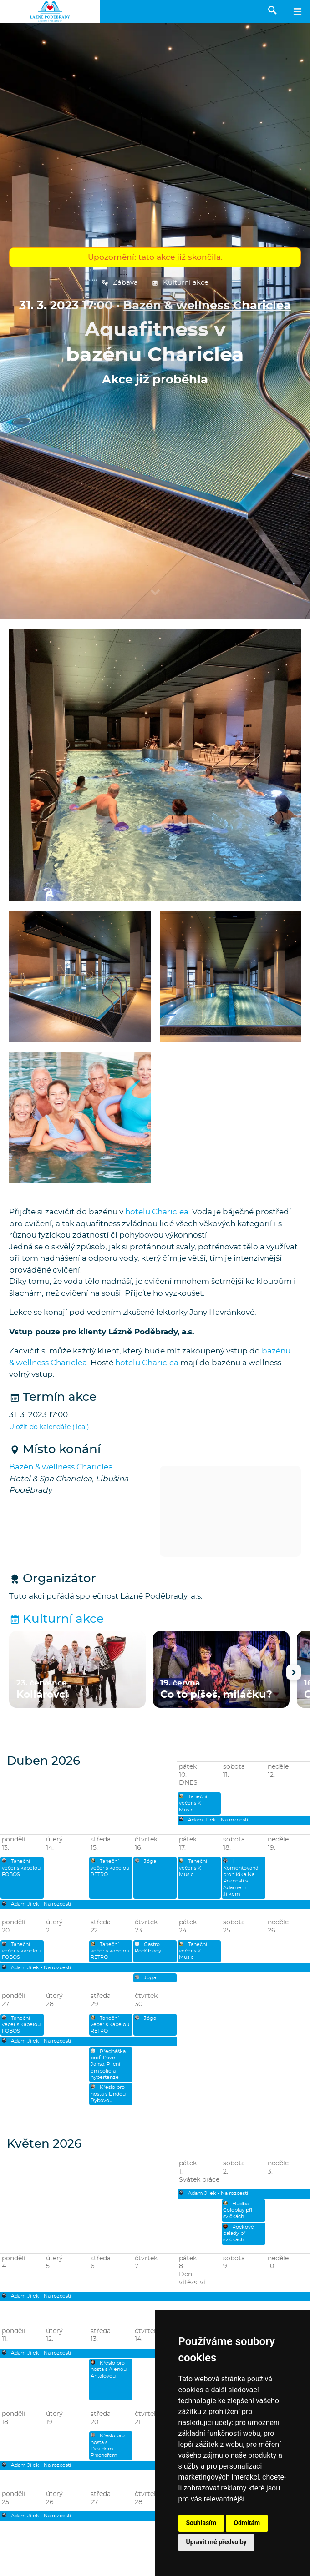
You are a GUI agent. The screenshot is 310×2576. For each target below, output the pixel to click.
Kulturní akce (180, 282)
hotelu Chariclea (156, 1212)
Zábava (120, 282)
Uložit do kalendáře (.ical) (49, 1427)
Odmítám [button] (247, 2522)
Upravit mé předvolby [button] (216, 2542)
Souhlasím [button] (201, 2522)
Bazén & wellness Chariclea (207, 306)
